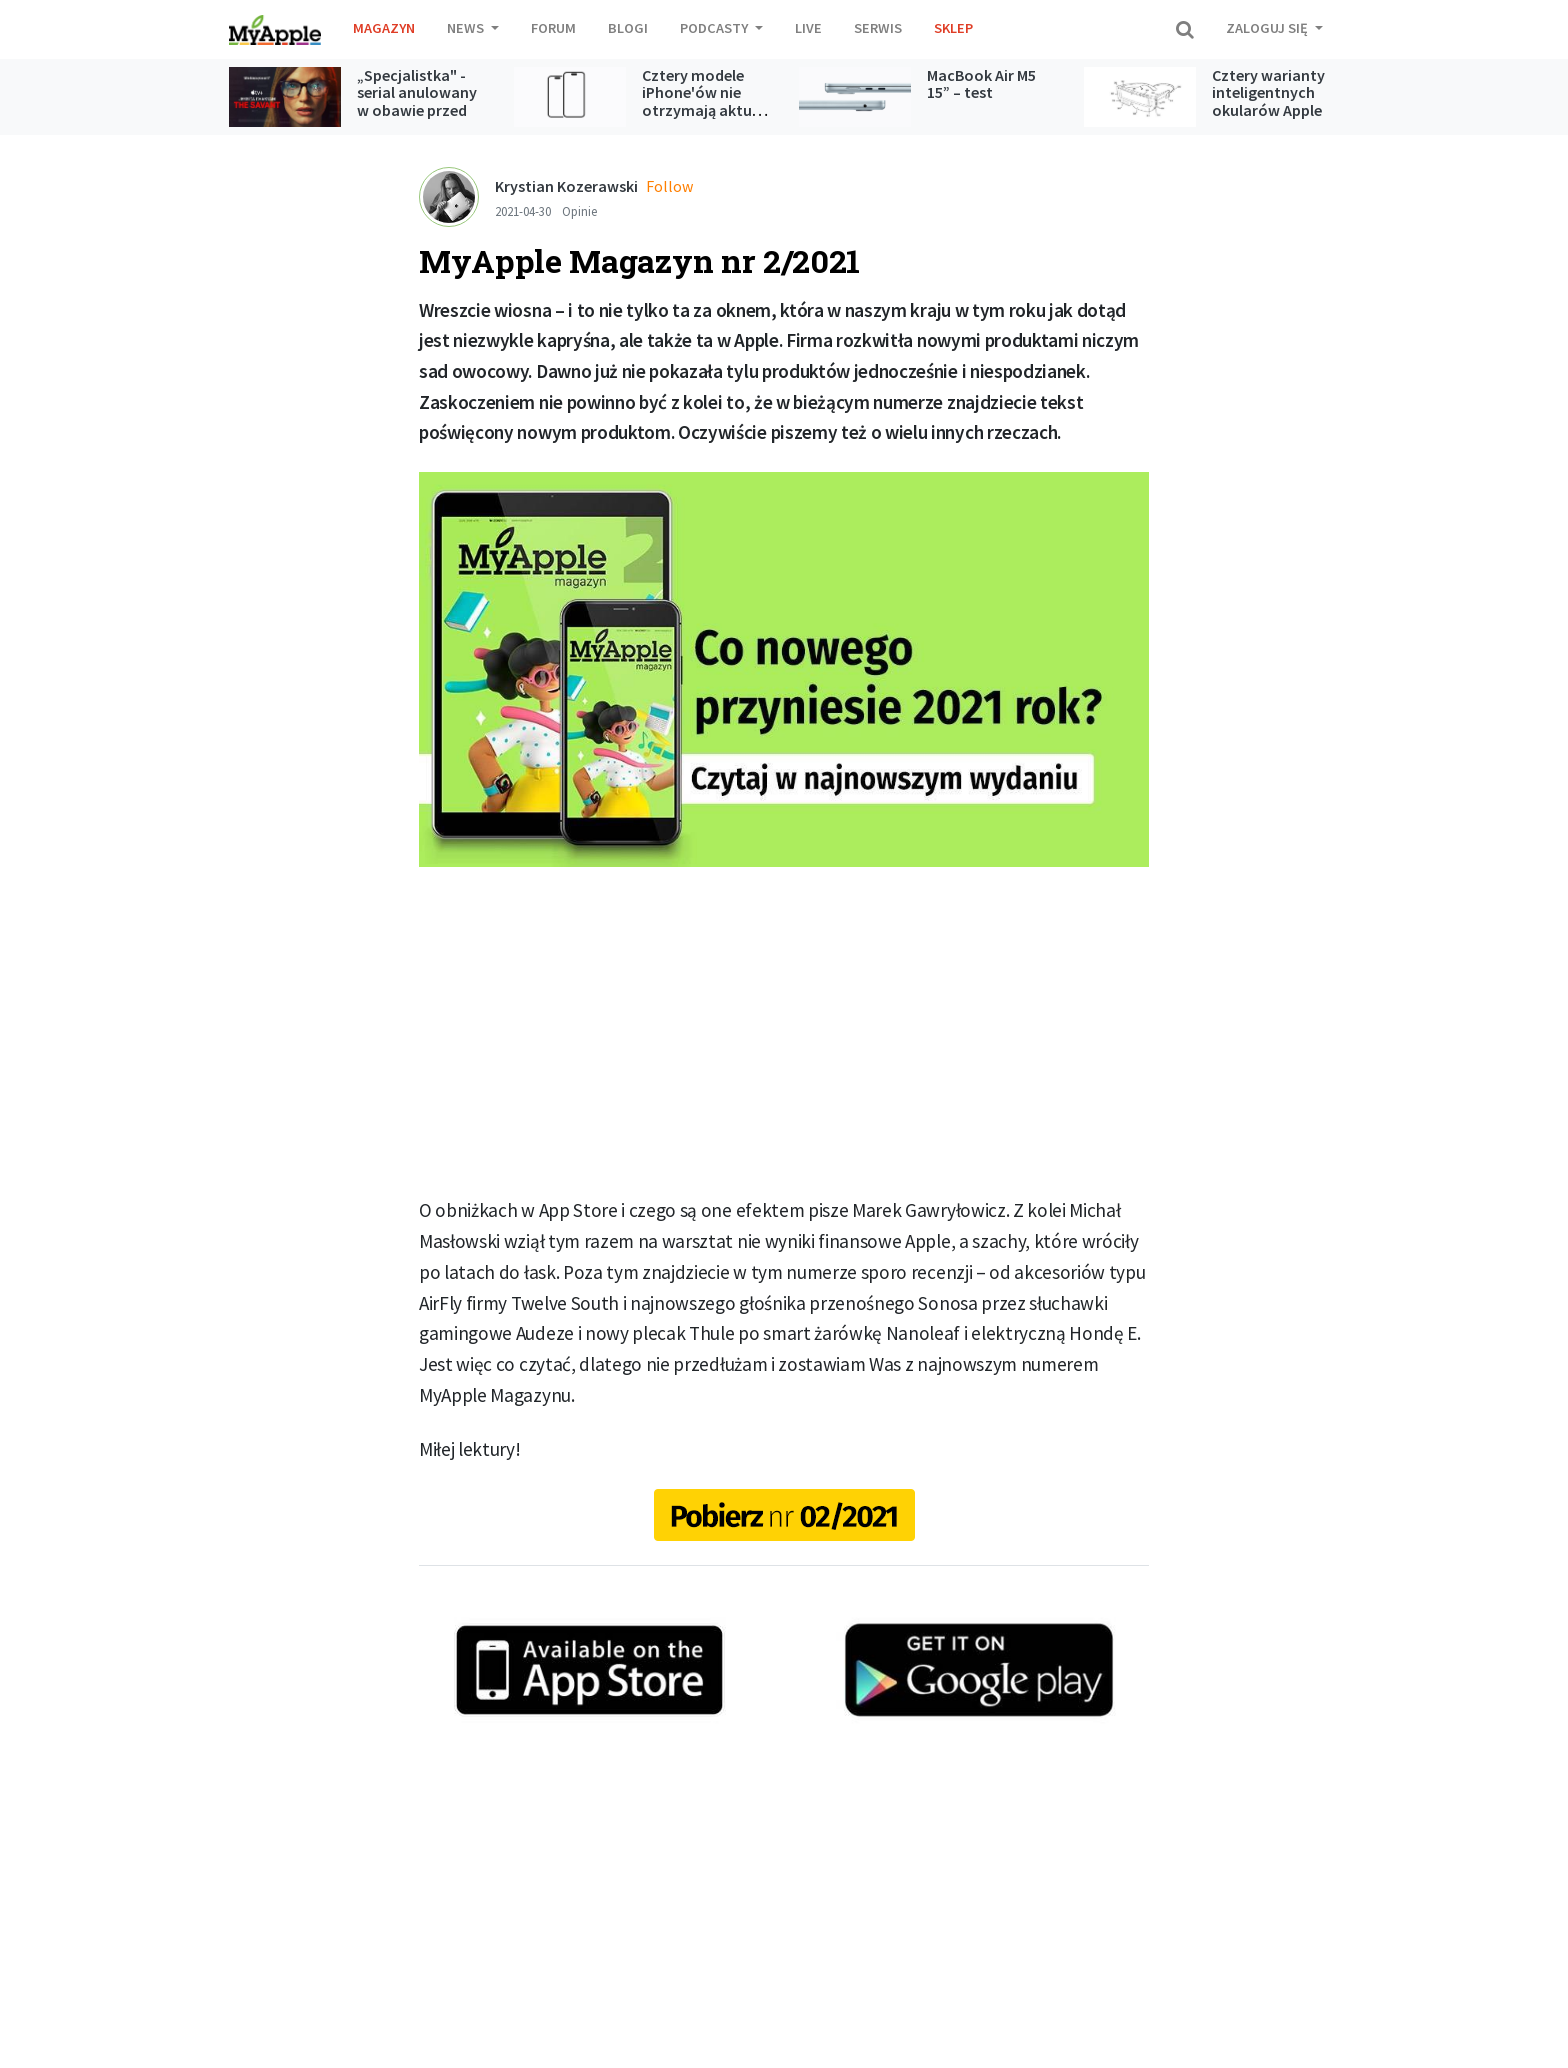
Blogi (628, 28)
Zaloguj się (1268, 28)
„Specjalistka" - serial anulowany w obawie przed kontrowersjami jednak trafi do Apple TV (417, 119)
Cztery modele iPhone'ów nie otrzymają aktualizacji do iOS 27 (722, 101)
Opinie (579, 211)
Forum (553, 28)
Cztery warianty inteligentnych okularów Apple (1268, 92)
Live (808, 28)
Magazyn (384, 28)
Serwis (878, 28)
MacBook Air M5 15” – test (981, 84)
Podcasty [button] (715, 28)
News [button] (467, 28)
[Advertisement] (784, 1031)
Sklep (953, 28)
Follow (669, 186)
